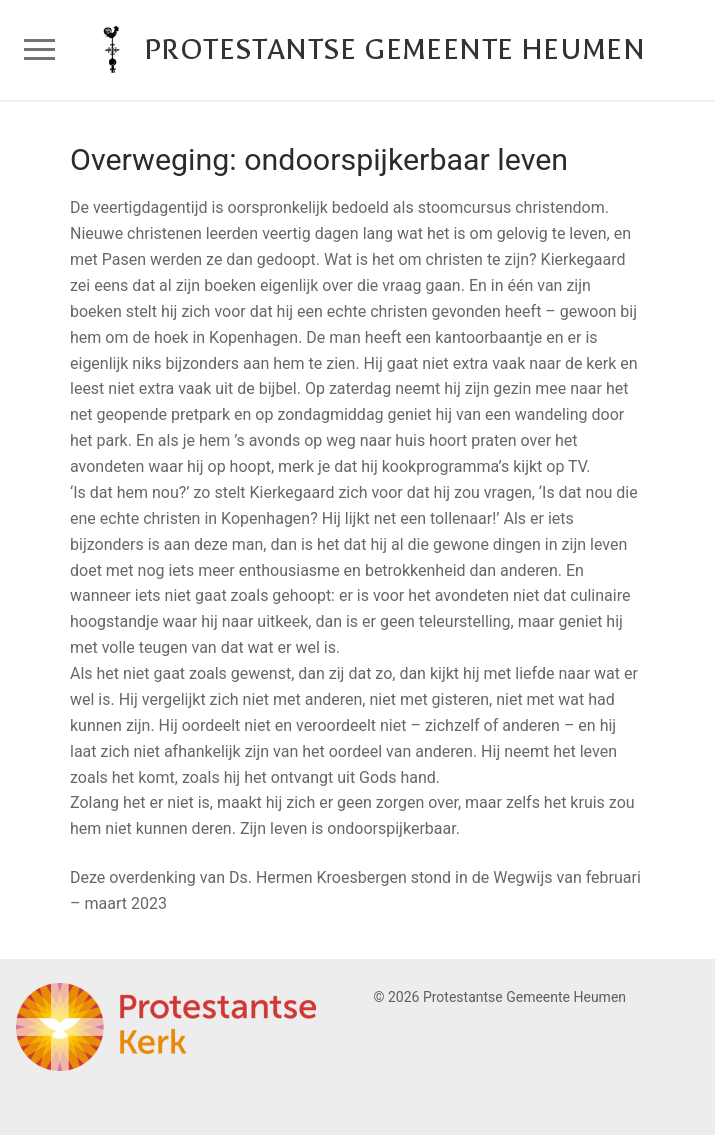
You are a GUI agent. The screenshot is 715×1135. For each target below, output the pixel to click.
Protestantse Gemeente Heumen (394, 49)
